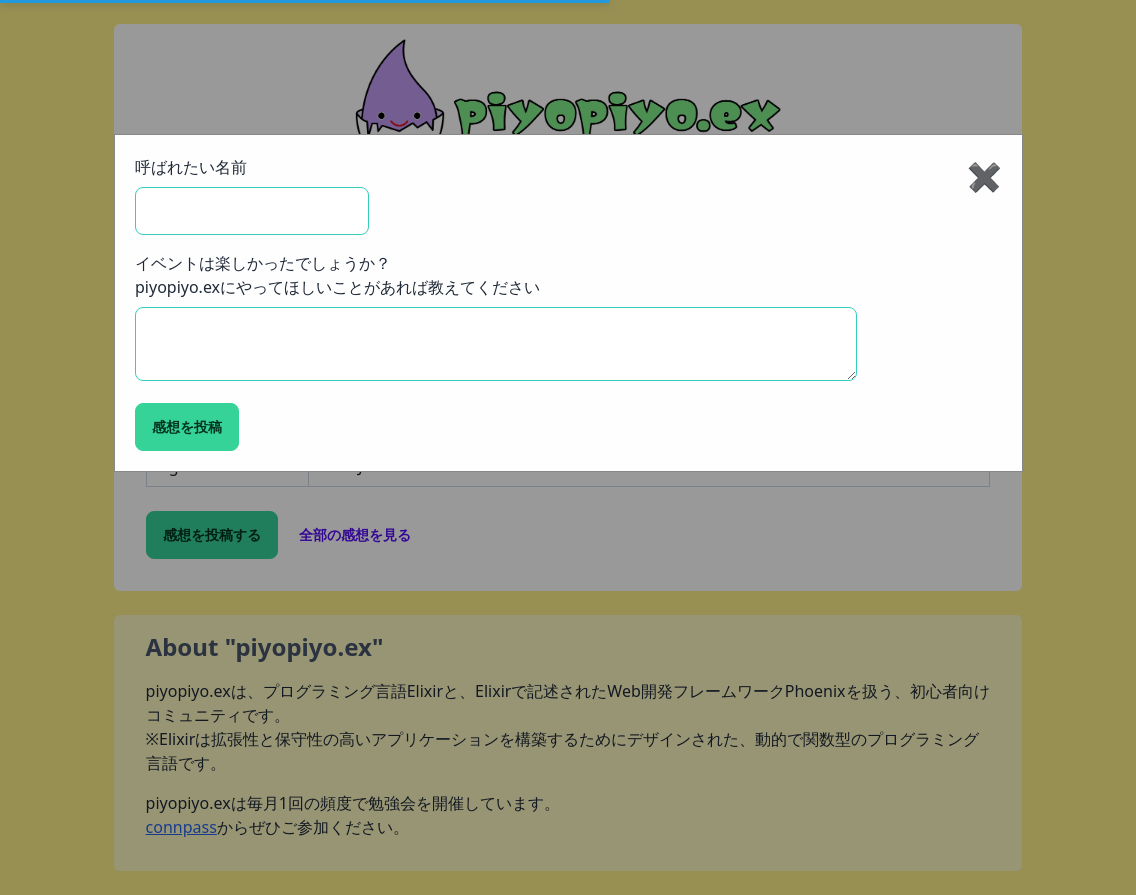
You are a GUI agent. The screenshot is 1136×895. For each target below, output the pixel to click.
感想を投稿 (187, 426)
